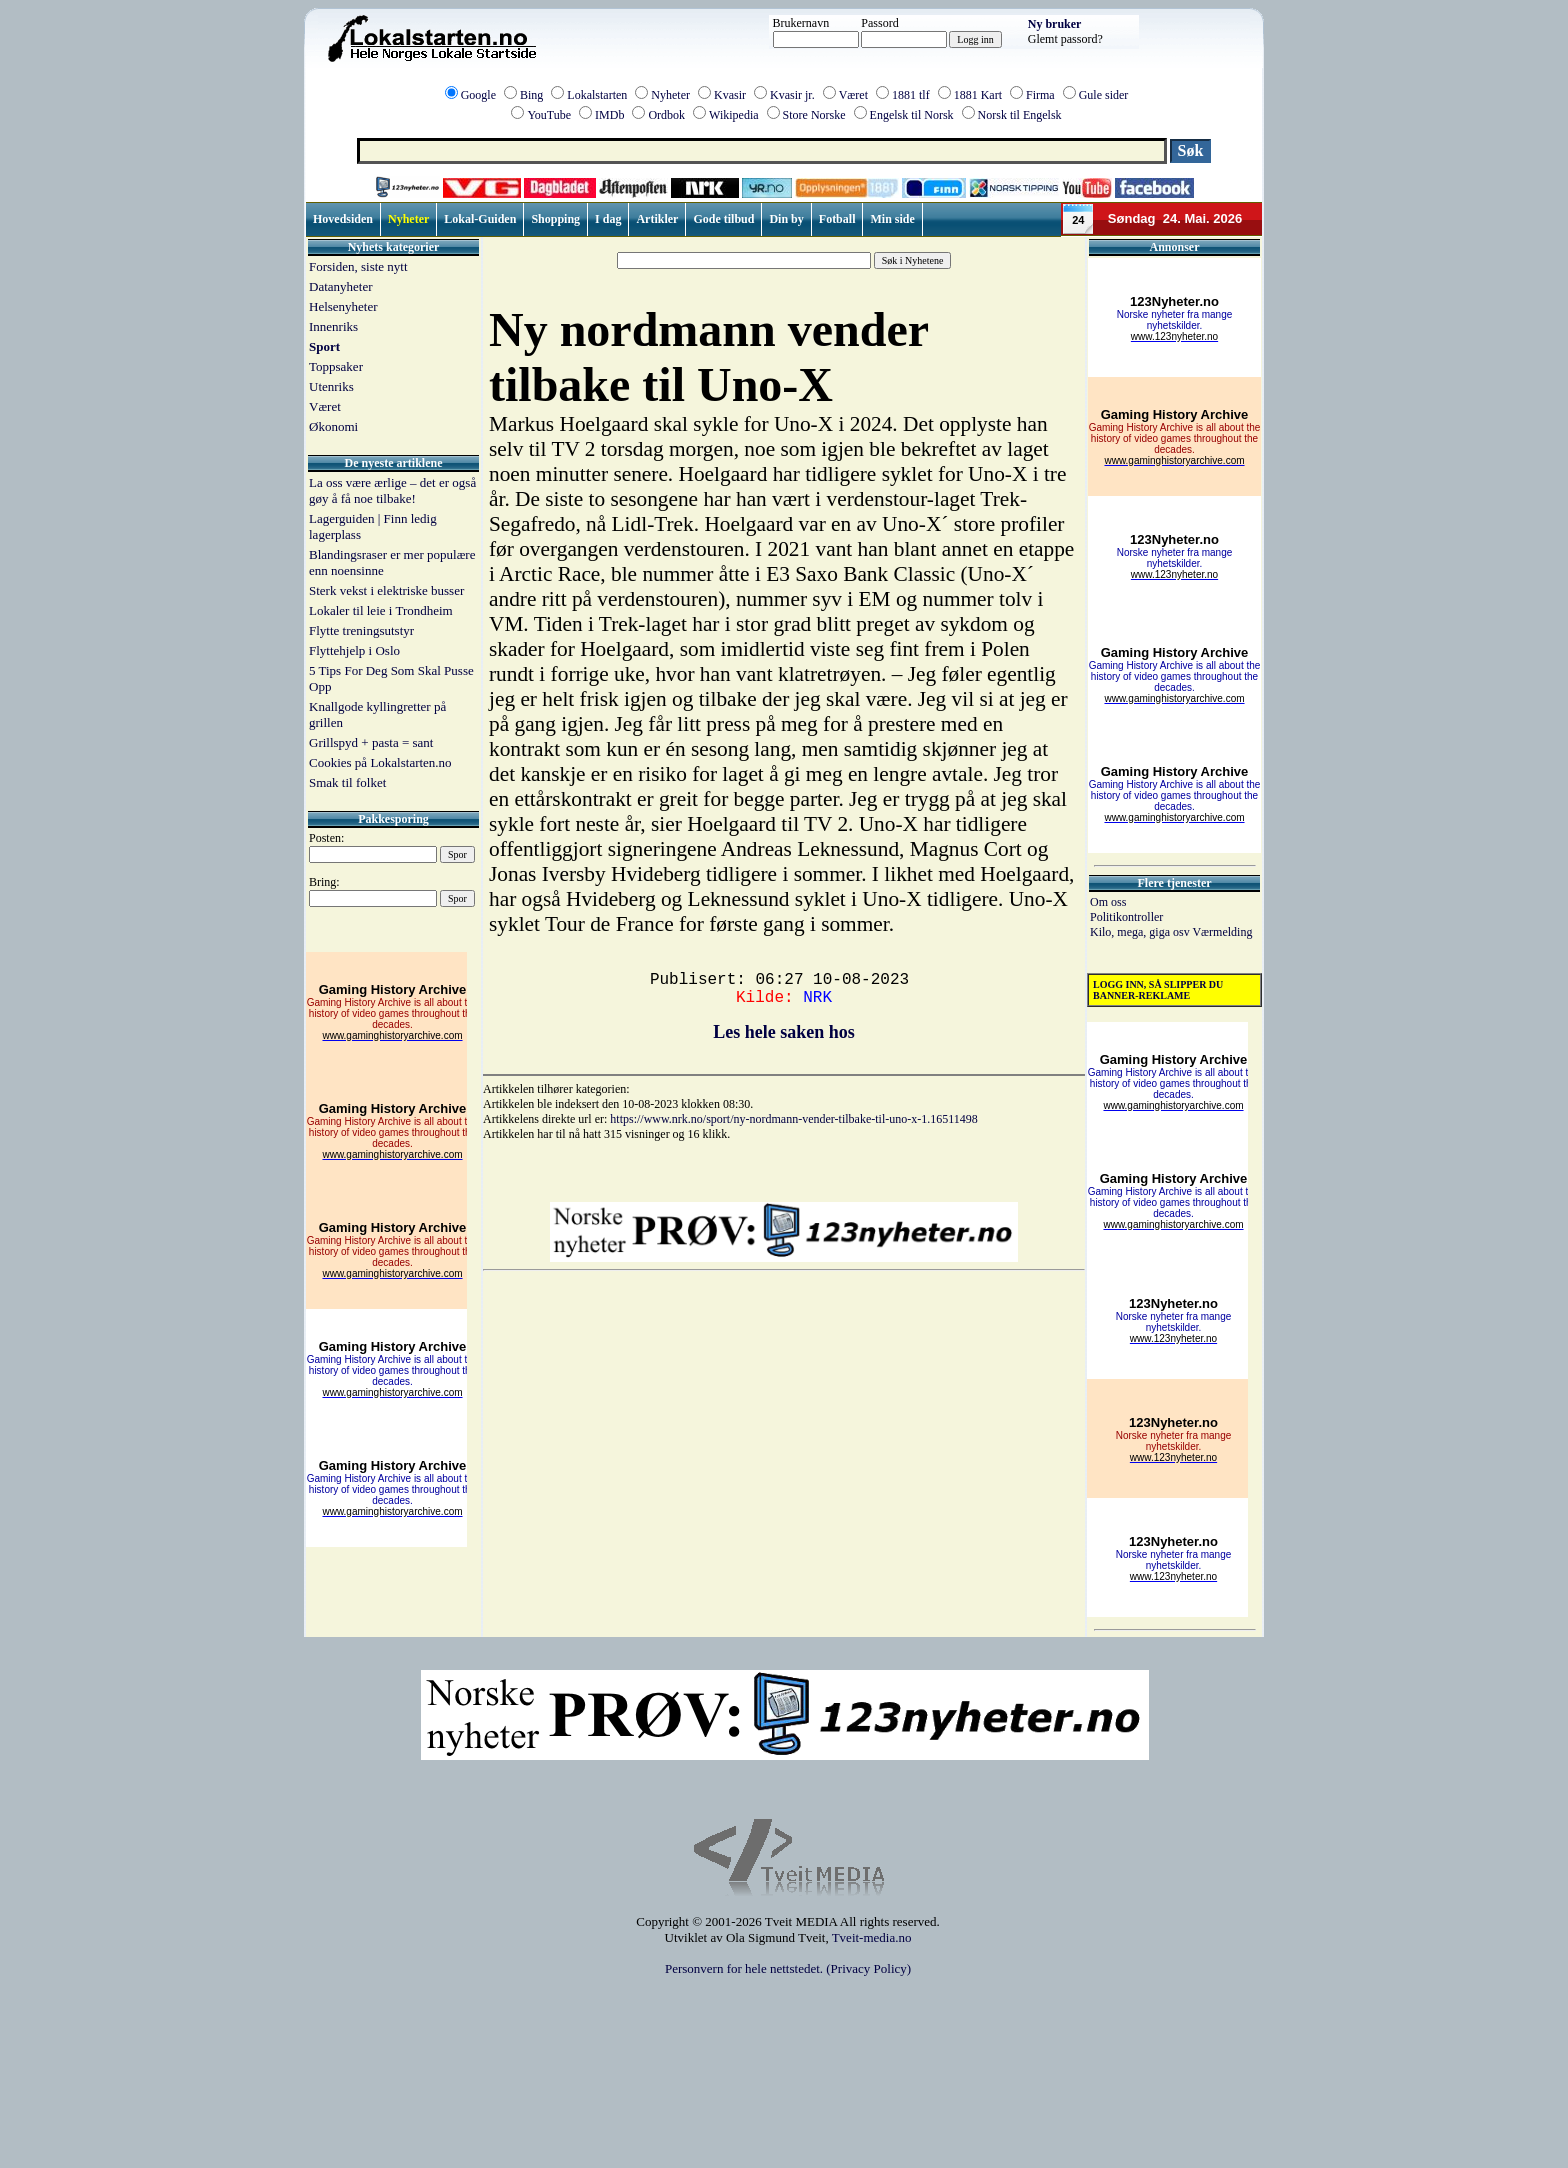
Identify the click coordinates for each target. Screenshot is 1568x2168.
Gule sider (1104, 95)
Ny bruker (1055, 24)
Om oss (1108, 902)
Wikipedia (734, 115)
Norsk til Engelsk (1020, 115)
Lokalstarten (597, 95)
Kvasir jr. (792, 95)
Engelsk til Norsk (912, 115)
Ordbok (666, 115)
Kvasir (730, 95)
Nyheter (670, 95)
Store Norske (814, 115)
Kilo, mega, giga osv (1141, 932)
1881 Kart (978, 95)
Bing (531, 95)
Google (478, 95)
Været (853, 95)
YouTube (549, 115)
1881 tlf (911, 95)
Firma (1040, 95)
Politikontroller (1126, 917)
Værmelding (1222, 932)
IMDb (609, 115)
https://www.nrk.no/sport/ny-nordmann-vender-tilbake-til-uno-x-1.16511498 (793, 1119)
